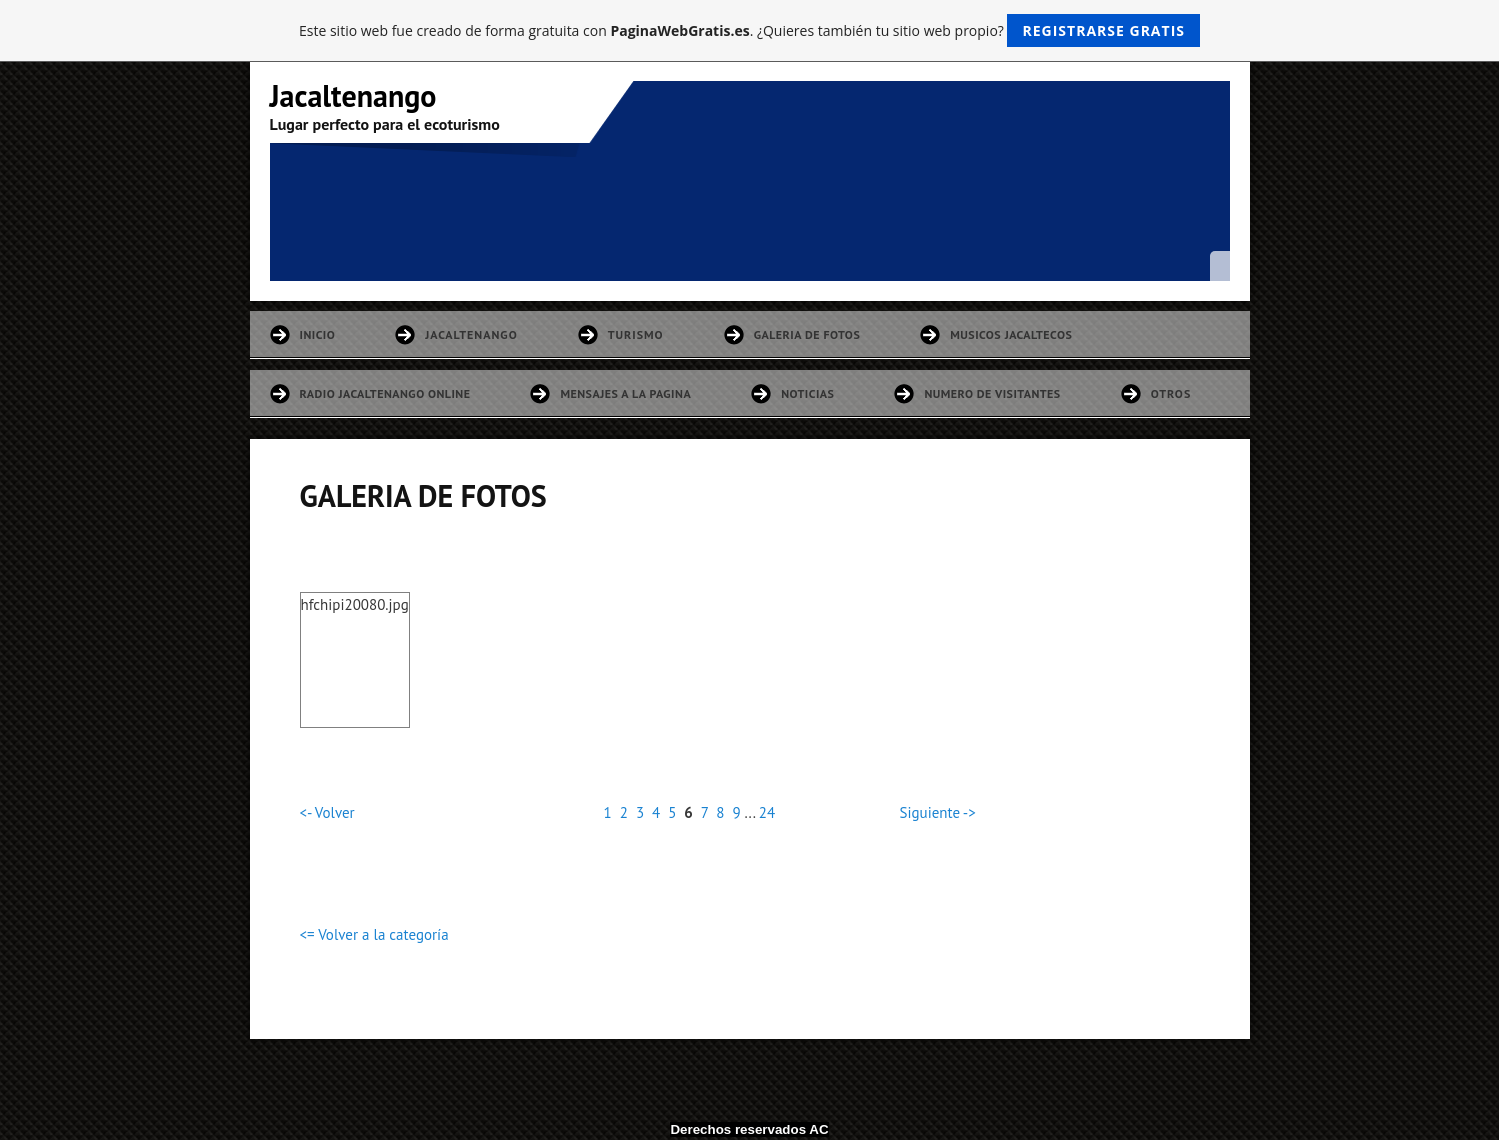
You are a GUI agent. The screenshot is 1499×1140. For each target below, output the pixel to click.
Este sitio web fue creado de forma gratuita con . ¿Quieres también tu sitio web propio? (749, 30)
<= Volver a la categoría (374, 934)
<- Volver (327, 812)
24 (767, 812)
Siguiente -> (938, 812)
